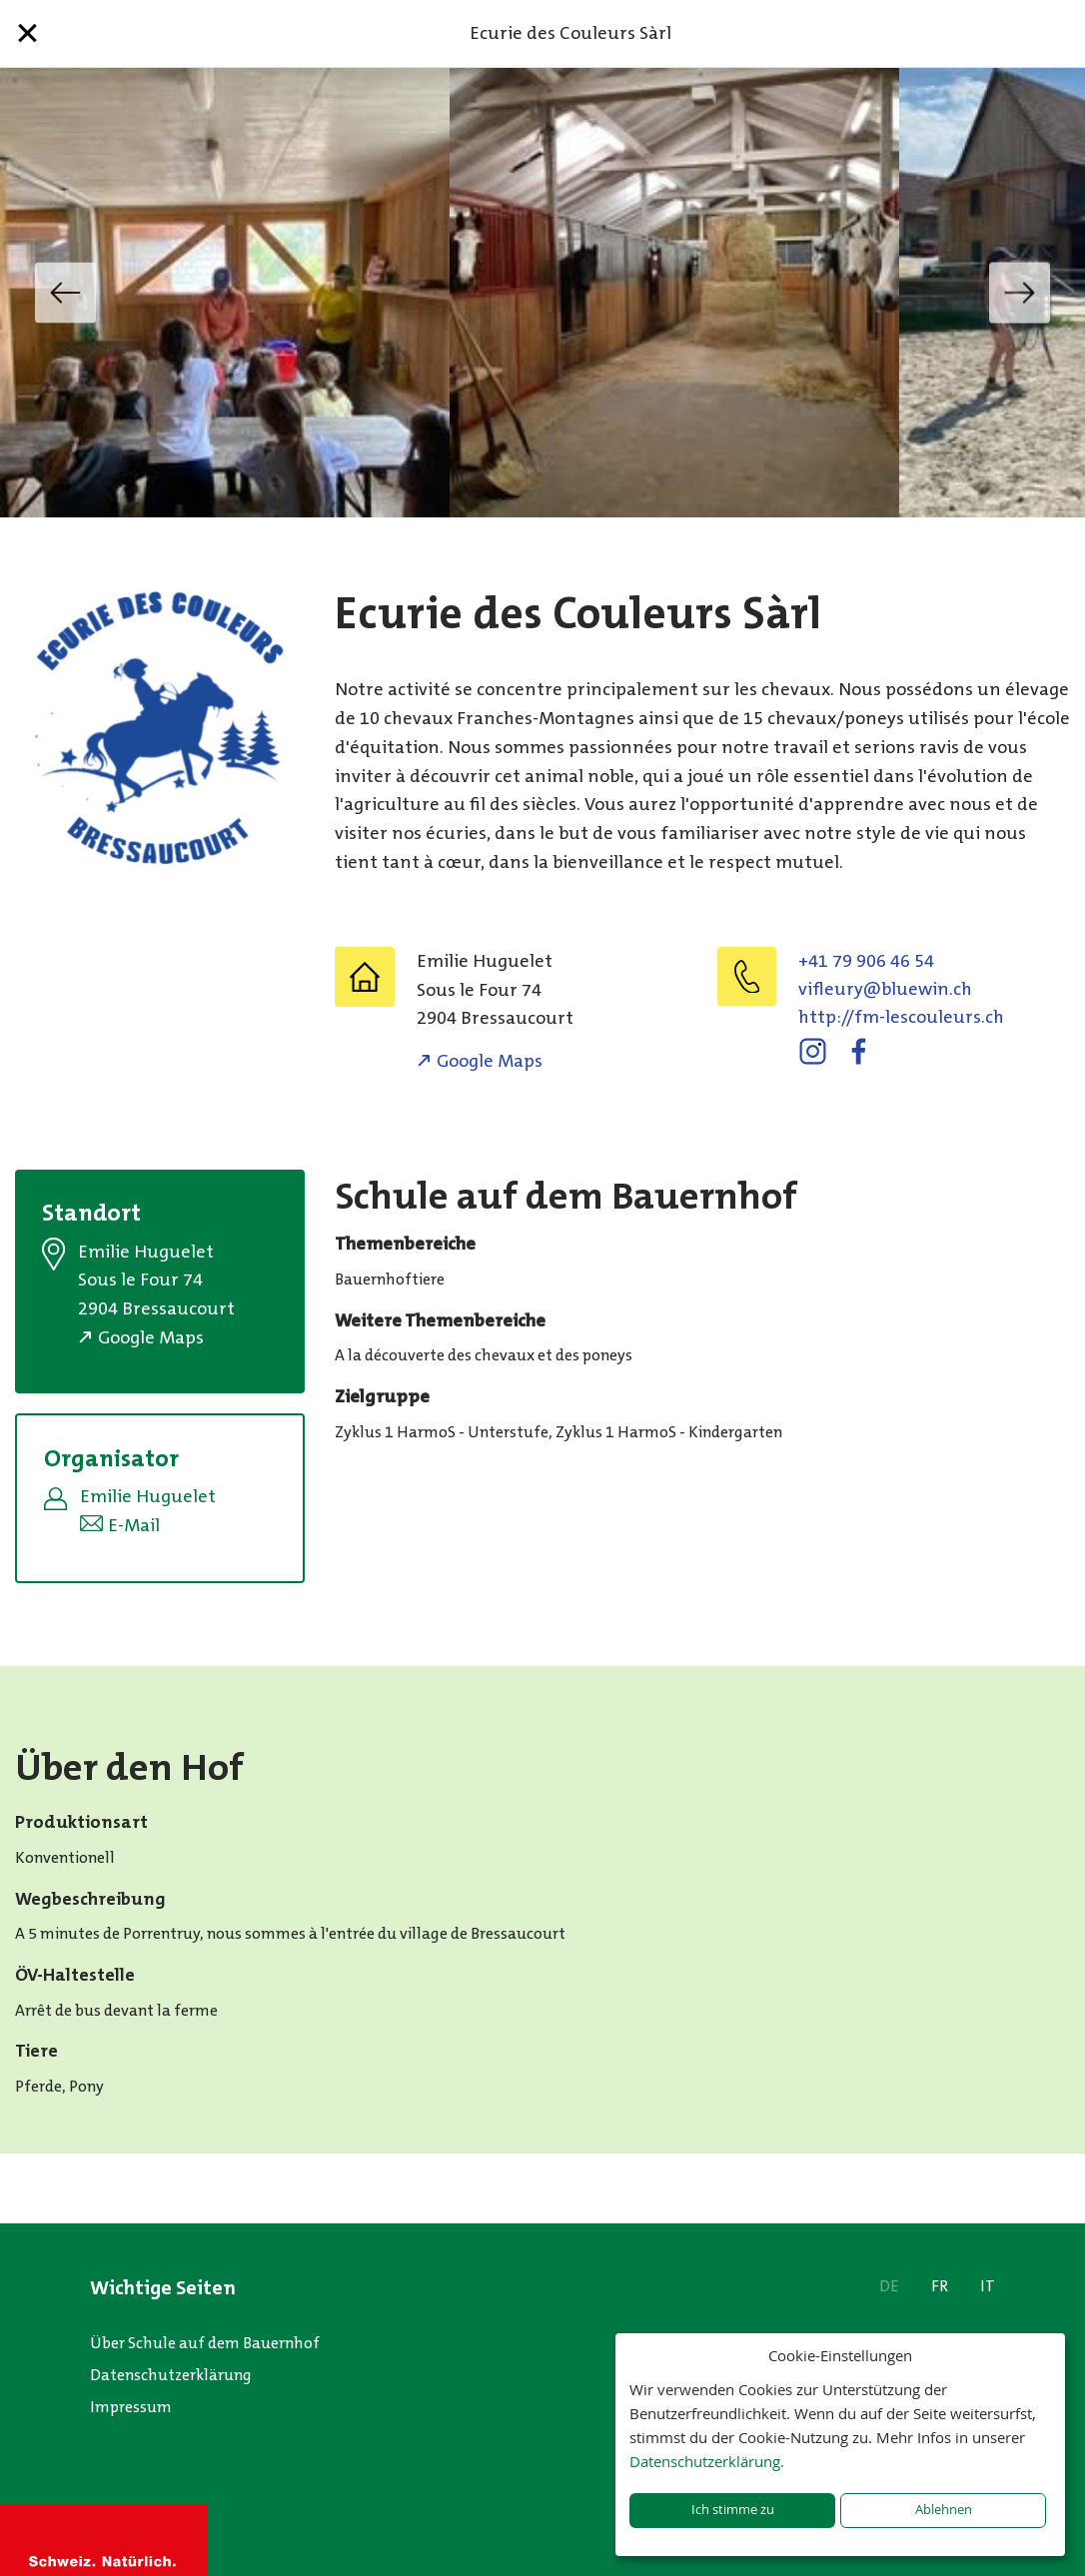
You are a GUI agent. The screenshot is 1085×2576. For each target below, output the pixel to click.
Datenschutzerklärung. (706, 2461)
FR (939, 2285)
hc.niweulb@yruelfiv (885, 989)
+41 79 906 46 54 (866, 961)
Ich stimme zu (732, 2509)
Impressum (131, 2406)
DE (889, 2285)
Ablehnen (943, 2509)
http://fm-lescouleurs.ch (901, 1017)
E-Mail (134, 1525)
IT (987, 2285)
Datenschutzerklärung (171, 2374)
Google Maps (489, 1061)
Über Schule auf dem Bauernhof (205, 2342)
